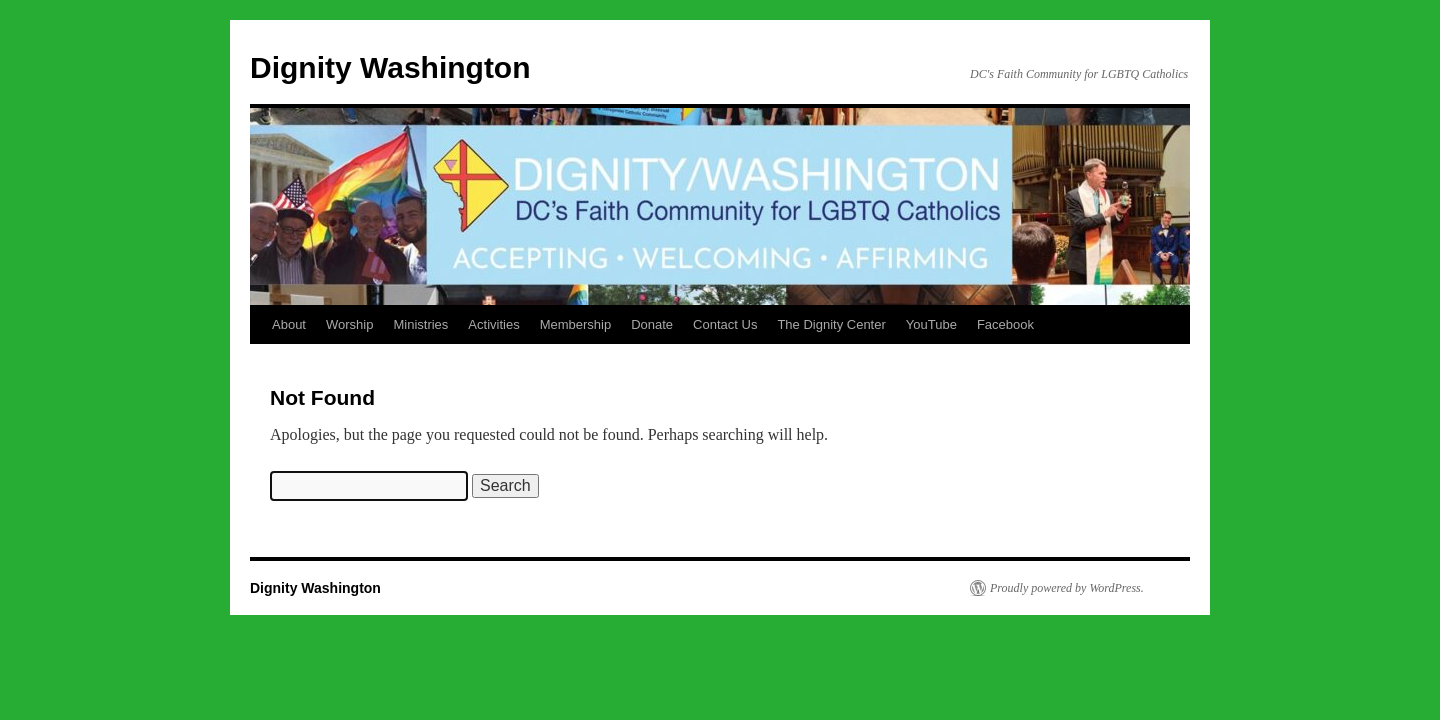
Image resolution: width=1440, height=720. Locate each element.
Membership (576, 324)
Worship (349, 324)
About (289, 324)
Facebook (1005, 324)
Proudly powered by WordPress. (1067, 588)
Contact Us (725, 324)
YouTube (931, 324)
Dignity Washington (390, 67)
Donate (652, 324)
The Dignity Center (831, 324)
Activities (493, 324)
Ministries (420, 324)
